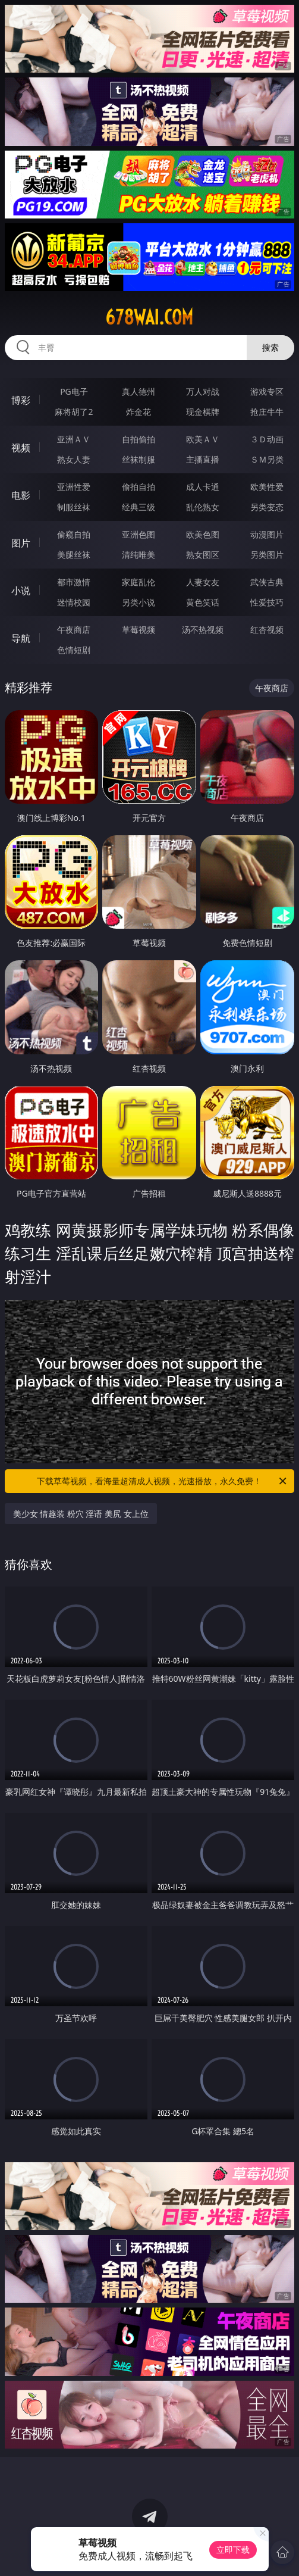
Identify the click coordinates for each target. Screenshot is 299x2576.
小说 (20, 590)
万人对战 (202, 391)
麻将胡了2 (74, 411)
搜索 (270, 347)
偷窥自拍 (73, 534)
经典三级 (138, 507)
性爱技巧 (267, 602)
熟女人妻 (73, 459)
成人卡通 (202, 486)
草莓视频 (138, 629)
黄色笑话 (202, 602)
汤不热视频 (203, 629)
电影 (20, 495)
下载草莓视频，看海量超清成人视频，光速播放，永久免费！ (162, 1481)
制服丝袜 (73, 507)
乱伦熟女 (202, 507)
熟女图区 (202, 554)
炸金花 (138, 411)
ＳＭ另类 (267, 459)
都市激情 (73, 582)
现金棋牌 (202, 411)
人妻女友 (202, 582)
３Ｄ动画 (267, 439)
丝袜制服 (138, 459)
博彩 (20, 400)
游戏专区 (267, 391)
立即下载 (233, 2549)
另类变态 (267, 507)
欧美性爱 (267, 486)
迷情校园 (73, 602)
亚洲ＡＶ (73, 439)
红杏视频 (267, 629)
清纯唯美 (138, 554)
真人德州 (138, 391)
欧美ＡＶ (202, 439)
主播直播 (202, 459)
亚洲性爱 (73, 486)
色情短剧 (73, 649)
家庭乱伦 (138, 582)
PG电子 (74, 391)
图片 (20, 542)
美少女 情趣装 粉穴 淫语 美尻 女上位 (81, 1513)
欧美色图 (202, 534)
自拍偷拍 (138, 439)
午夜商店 (73, 629)
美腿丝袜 (73, 554)
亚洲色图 (138, 534)
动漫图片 (267, 534)
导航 (20, 638)
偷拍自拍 (138, 486)
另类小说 (138, 602)
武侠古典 (267, 582)
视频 (20, 447)
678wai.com (149, 317)
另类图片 (267, 554)
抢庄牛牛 (267, 411)
